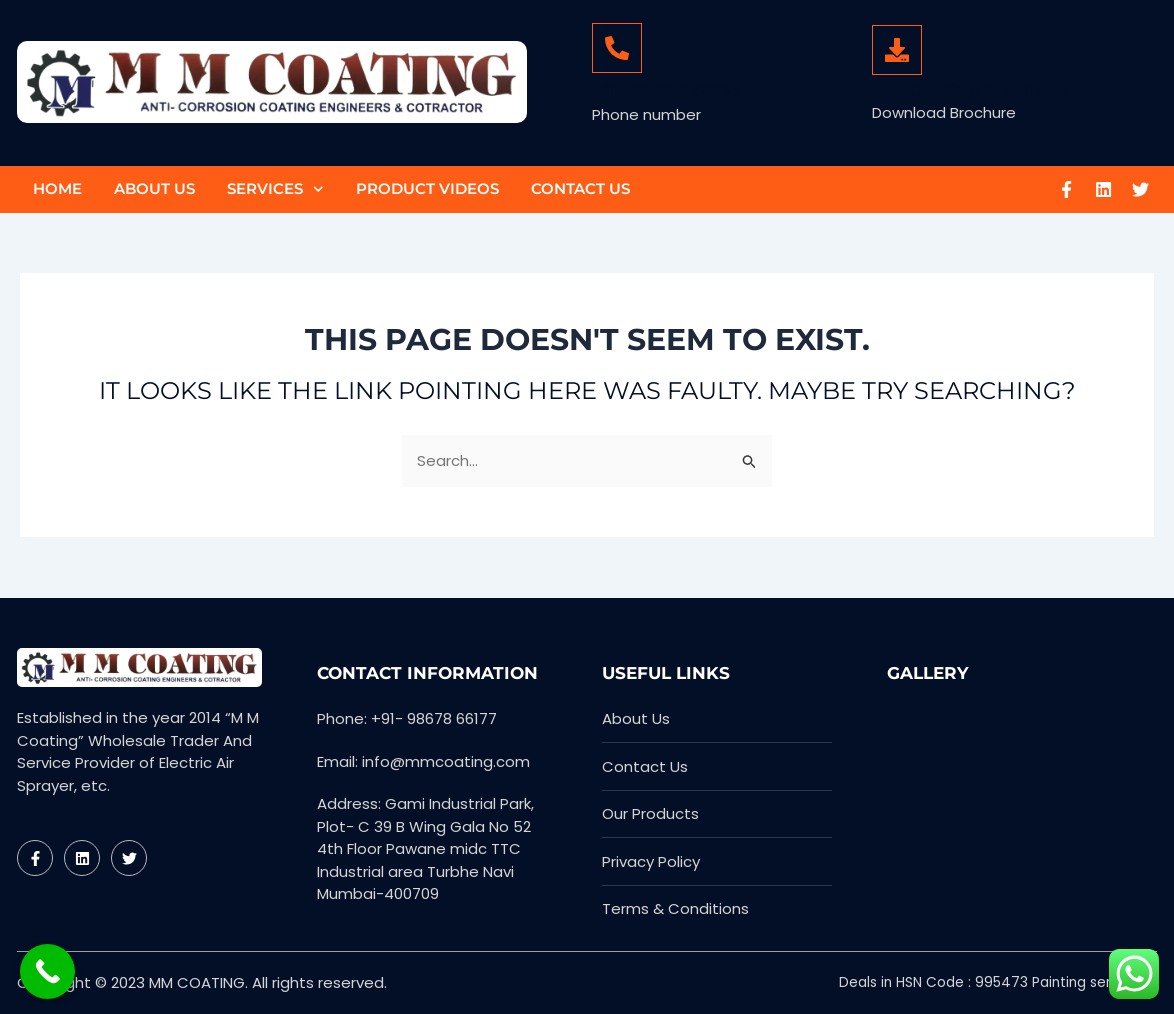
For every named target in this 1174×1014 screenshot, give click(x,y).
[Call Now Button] (47, 971)
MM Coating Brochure (969, 90)
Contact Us (580, 188)
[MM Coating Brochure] (897, 50)
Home (57, 188)
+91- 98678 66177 (667, 91)
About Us (154, 188)
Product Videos (427, 188)
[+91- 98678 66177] (617, 48)
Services (275, 189)
